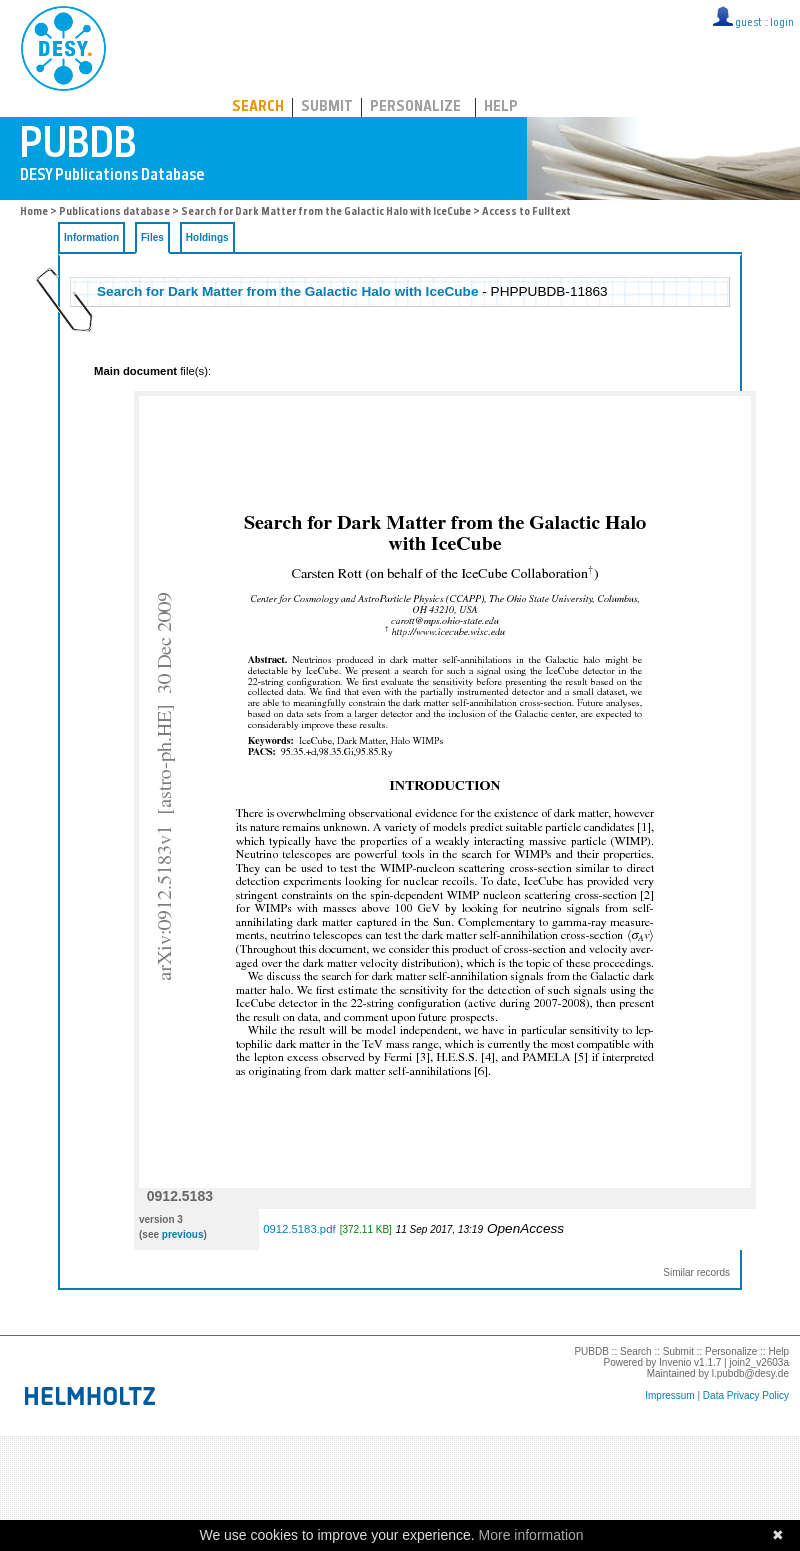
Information (91, 237)
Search (258, 107)
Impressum (669, 1395)
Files (152, 237)
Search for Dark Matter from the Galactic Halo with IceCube (326, 212)
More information (531, 1535)
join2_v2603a (760, 1362)
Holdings (207, 237)
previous (183, 1234)
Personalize (415, 107)
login (782, 23)
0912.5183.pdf (299, 1229)
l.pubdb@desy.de (750, 1373)
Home (34, 212)
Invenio (675, 1362)
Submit (327, 107)
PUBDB (151, 45)
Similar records (696, 1272)
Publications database (114, 212)
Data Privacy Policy (746, 1395)
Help (501, 107)
